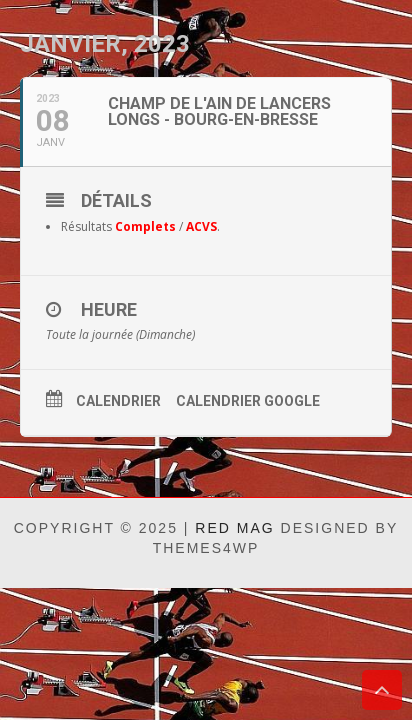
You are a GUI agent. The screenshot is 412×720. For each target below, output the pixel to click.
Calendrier (118, 401)
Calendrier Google (248, 401)
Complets (145, 226)
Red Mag (234, 528)
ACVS (201, 226)
